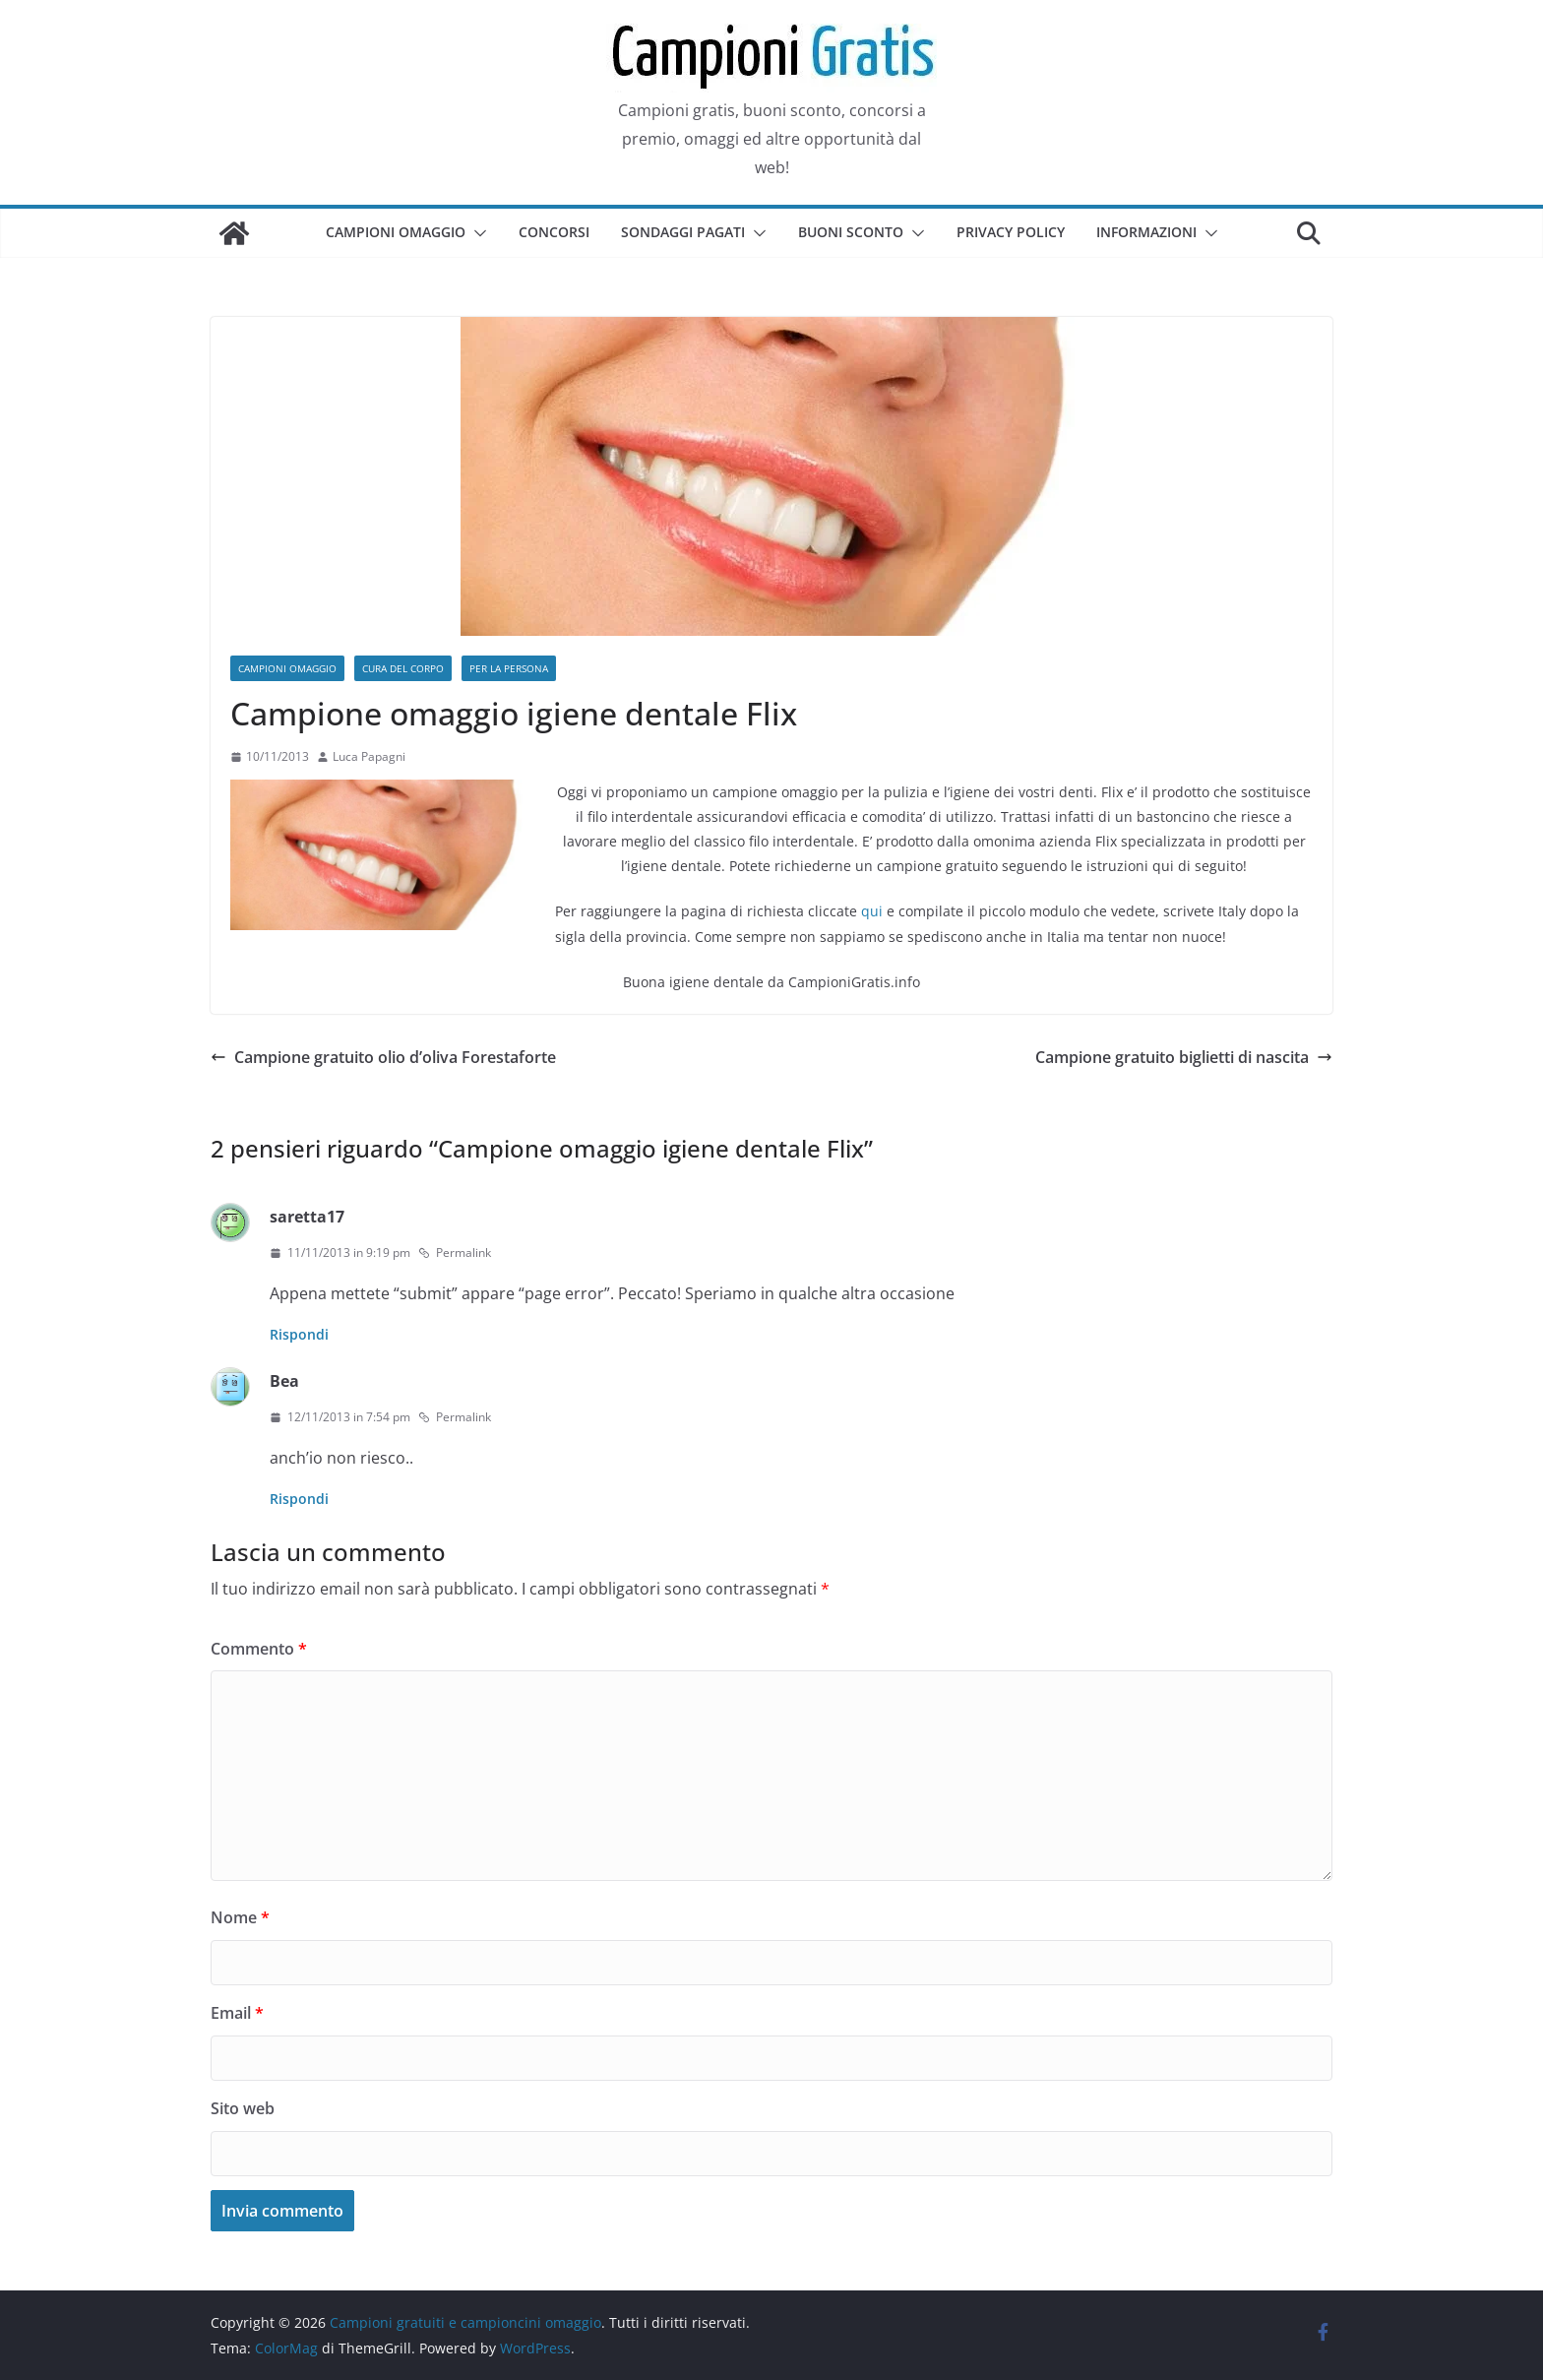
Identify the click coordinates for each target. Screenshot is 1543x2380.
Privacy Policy (1011, 231)
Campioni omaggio (395, 231)
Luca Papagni (369, 756)
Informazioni (1146, 231)
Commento (259, 1649)
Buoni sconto (850, 231)
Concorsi (554, 231)
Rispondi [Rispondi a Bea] (299, 1498)
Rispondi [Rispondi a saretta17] (299, 1334)
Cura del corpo (403, 668)
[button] (476, 233)
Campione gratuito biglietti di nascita (1183, 1057)
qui (872, 911)
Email (237, 2013)
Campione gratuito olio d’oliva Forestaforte (383, 1057)
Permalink (454, 1252)
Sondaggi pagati (683, 231)
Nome (240, 1917)
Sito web (243, 2108)
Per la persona (508, 668)
